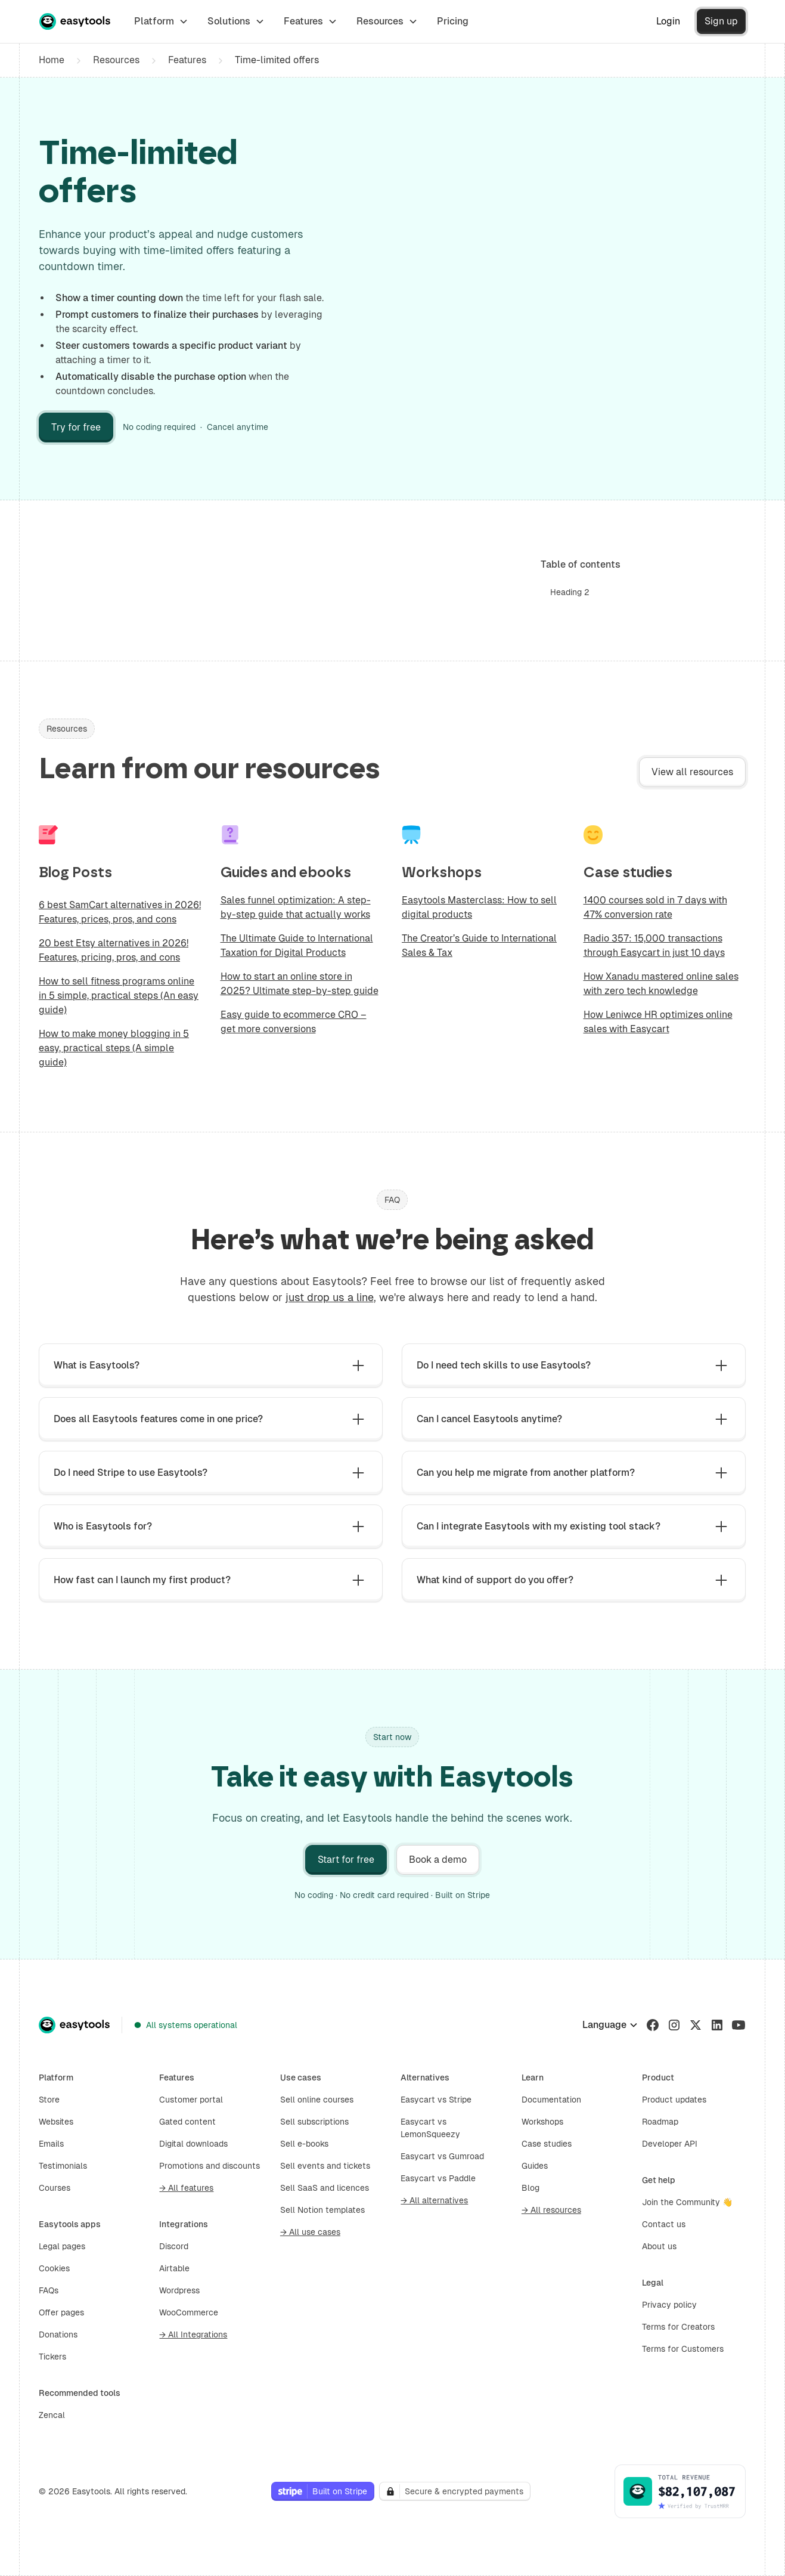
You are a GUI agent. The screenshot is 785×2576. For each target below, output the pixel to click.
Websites (56, 2121)
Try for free (76, 427)
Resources (116, 60)
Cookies (54, 2268)
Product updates (674, 2099)
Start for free (346, 1859)
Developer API (669, 2143)
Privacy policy (669, 2304)
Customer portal (191, 2099)
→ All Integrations (193, 2334)
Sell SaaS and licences (324, 2188)
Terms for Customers (683, 2349)
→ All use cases (310, 2232)
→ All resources (551, 2210)
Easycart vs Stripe (436, 2099)
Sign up (721, 21)
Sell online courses (316, 2099)
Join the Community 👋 (687, 2202)
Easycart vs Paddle (438, 2178)
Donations (58, 2334)
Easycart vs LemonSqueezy (430, 2128)
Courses (54, 2188)
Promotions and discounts (209, 2166)
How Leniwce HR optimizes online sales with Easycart (658, 1022)
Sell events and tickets (325, 2166)
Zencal (52, 2415)
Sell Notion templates (322, 2210)
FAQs (48, 2290)
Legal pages (62, 2246)
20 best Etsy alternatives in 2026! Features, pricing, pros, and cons (113, 950)
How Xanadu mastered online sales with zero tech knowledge (661, 983)
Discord (173, 2246)
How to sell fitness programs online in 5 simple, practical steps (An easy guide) (118, 995)
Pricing (452, 21)
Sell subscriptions (314, 2121)
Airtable (174, 2268)
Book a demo (438, 1859)
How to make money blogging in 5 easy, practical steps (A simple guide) (114, 1048)
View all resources (692, 772)
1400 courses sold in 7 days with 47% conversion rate (655, 907)
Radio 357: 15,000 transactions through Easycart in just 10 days (654, 945)
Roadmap (660, 2121)
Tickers (52, 2356)
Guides (535, 2166)
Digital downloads (193, 2143)
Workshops (542, 2121)
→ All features (186, 2188)
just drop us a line (330, 1297)
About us (659, 2246)
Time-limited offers (277, 60)
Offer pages (61, 2312)
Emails (51, 2143)
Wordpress (179, 2290)
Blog (530, 2188)
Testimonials (63, 2166)
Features (187, 60)
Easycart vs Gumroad (442, 2156)
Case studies (547, 2143)
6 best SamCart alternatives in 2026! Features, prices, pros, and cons (120, 912)
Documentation (551, 2099)
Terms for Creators (678, 2327)
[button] (161, 21)
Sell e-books (304, 2143)
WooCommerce (188, 2312)
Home (51, 60)
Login (668, 21)
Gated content (187, 2121)
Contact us (663, 2224)
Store (49, 2099)
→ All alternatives (434, 2200)
